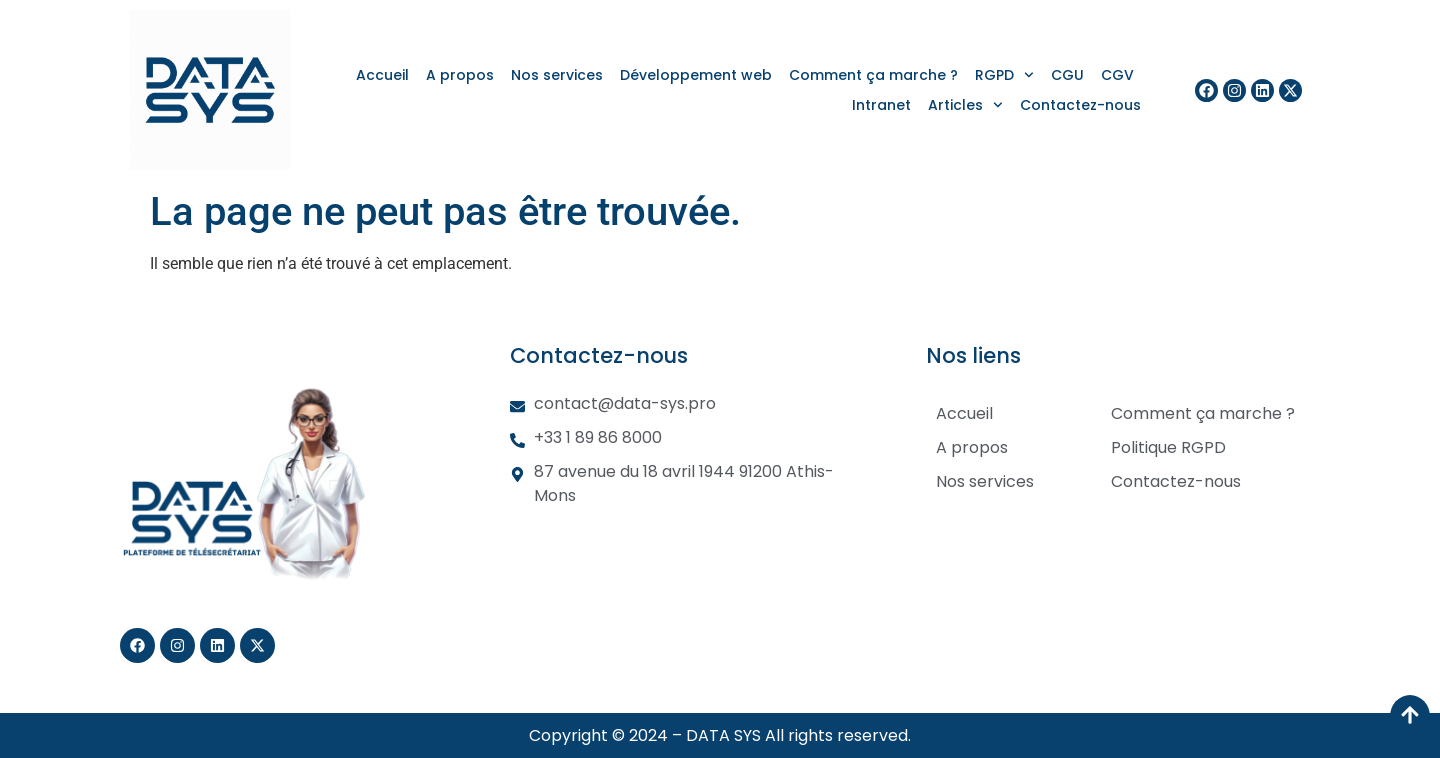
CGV (1117, 75)
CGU (1067, 75)
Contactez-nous (1080, 105)
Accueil (382, 75)
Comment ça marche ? (873, 75)
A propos (460, 75)
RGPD (1004, 75)
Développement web (696, 75)
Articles (965, 105)
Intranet (881, 105)
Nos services (557, 75)
